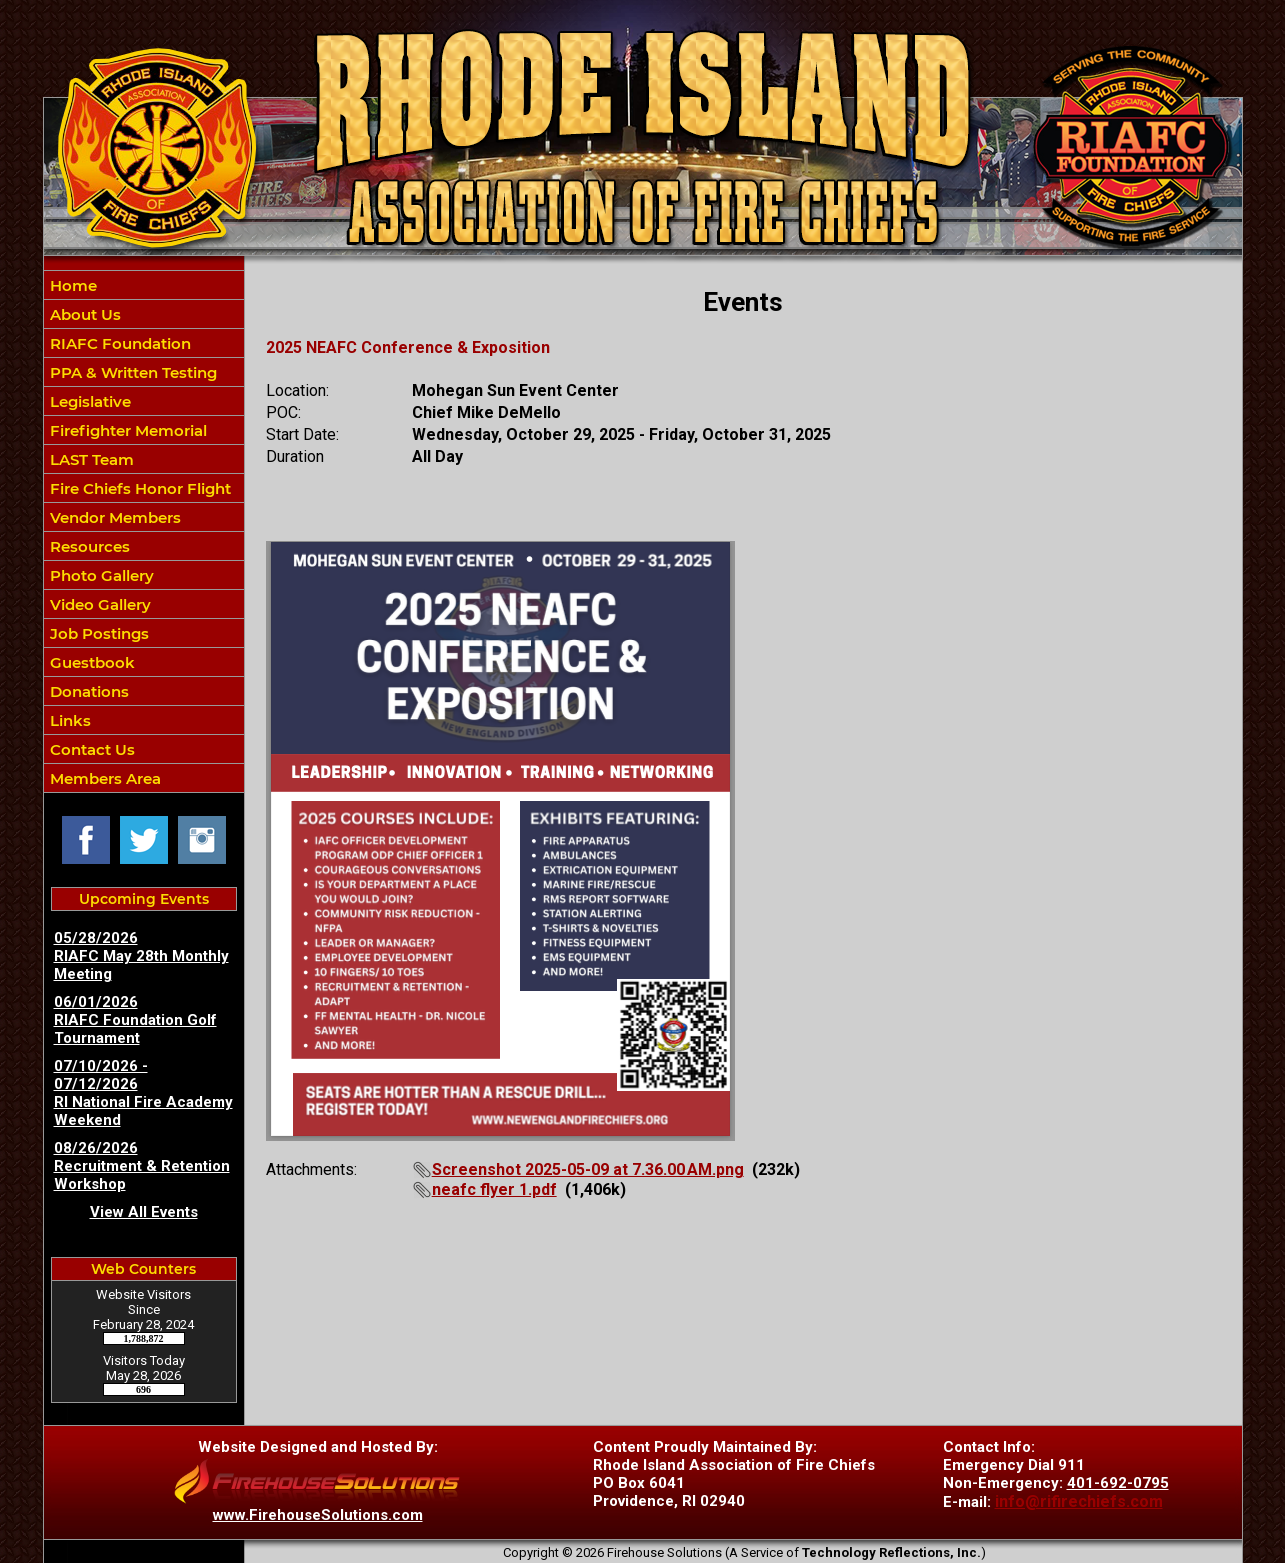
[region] (144, 531)
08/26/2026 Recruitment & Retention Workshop (142, 1166)
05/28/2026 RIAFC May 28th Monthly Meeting (141, 956)
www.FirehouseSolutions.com (318, 1515)
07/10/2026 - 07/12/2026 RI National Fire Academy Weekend (143, 1093)
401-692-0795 (1118, 1483)
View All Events (144, 1212)
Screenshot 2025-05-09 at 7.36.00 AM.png (588, 1169)
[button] (144, 314)
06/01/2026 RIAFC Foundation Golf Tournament (135, 1020)
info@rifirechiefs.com (1079, 1501)
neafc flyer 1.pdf (494, 1189)
